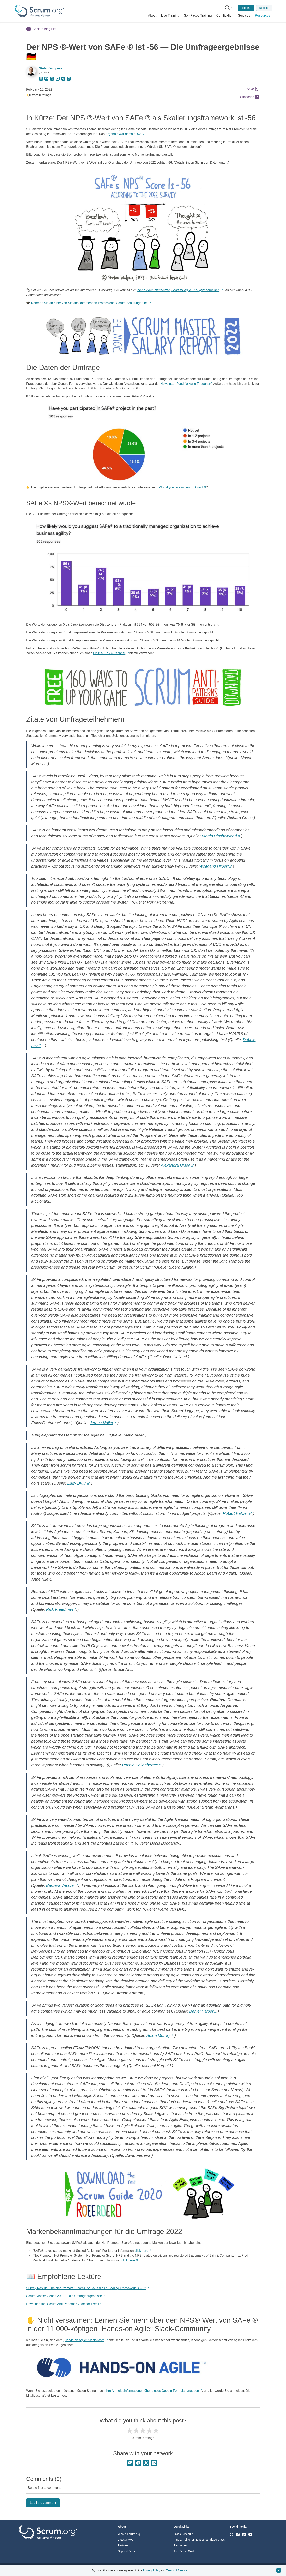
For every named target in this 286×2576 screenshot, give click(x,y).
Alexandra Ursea (175, 1165)
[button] (152, 16)
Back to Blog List (41, 29)
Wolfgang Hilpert (214, 866)
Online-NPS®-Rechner (109, 653)
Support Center (127, 2551)
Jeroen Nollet (101, 1423)
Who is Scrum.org (129, 2534)
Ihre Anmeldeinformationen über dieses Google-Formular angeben (152, 2390)
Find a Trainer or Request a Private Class (199, 2539)
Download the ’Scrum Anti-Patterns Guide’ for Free (62, 2304)
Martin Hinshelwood (219, 836)
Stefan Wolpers (50, 68)
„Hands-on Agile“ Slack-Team (83, 2340)
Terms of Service (176, 2570)
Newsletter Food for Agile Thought (184, 383)
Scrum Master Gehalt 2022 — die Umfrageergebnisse (64, 2296)
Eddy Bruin (77, 1483)
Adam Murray (158, 2035)
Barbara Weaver (60, 1885)
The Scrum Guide (185, 2551)
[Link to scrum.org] (231, 2534)
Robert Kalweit (236, 1513)
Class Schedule (183, 2534)
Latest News (125, 2539)
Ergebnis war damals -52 (123, 134)
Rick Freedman (59, 1609)
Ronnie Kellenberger (140, 1765)
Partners (123, 2545)
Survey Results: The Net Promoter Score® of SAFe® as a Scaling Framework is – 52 (86, 2288)
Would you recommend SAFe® (181, 487)
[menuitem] (229, 7)
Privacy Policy (151, 2570)
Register (264, 7)
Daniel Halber (201, 2011)
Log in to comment (43, 2502)
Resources (180, 2545)
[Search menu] (229, 7)
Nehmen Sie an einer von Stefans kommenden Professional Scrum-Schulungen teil (89, 303)
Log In (246, 7)
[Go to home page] (48, 2532)
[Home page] (39, 11)
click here (141, 2250)
